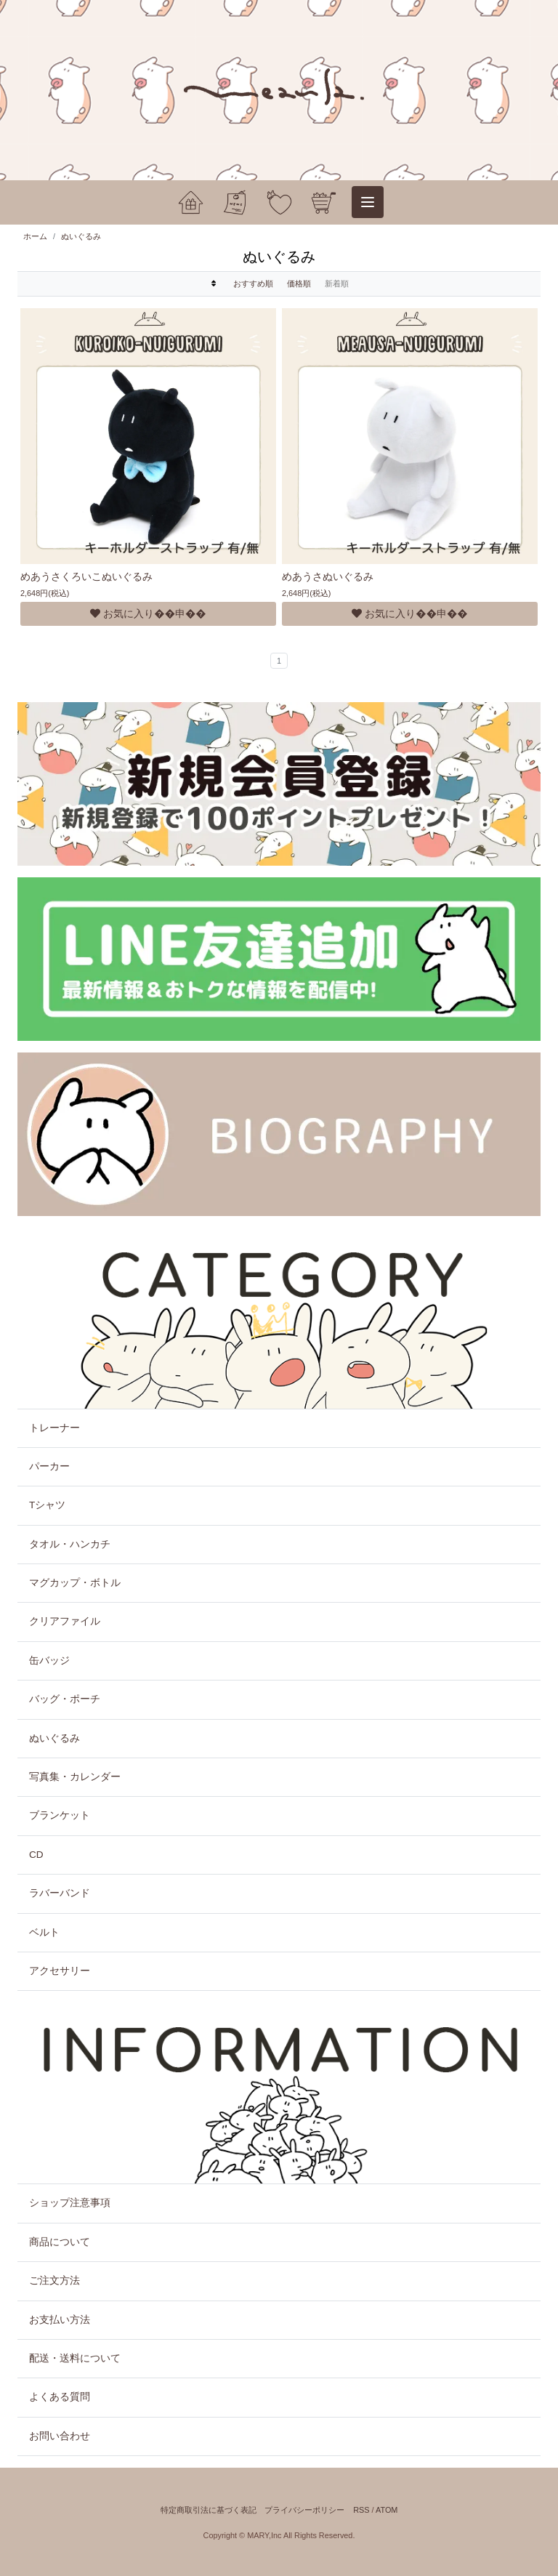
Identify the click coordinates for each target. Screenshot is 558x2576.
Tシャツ (47, 1505)
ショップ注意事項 (69, 2202)
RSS (361, 2509)
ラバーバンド (59, 1893)
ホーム (35, 236)
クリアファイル (64, 1621)
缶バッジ (49, 1660)
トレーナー (54, 1427)
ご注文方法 (54, 2280)
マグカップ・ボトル (75, 1582)
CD (36, 1854)
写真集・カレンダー (75, 1776)
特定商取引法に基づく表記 (208, 2509)
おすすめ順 (253, 283)
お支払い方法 (59, 2319)
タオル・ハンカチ (69, 1544)
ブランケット (59, 1815)
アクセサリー (59, 1970)
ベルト (44, 1932)
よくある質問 (59, 2396)
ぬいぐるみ (81, 236)
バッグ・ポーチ (64, 1699)
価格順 (299, 283)
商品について (59, 2242)
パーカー (49, 1466)
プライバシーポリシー (304, 2509)
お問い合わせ (59, 2436)
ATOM (386, 2509)
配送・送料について (75, 2358)
